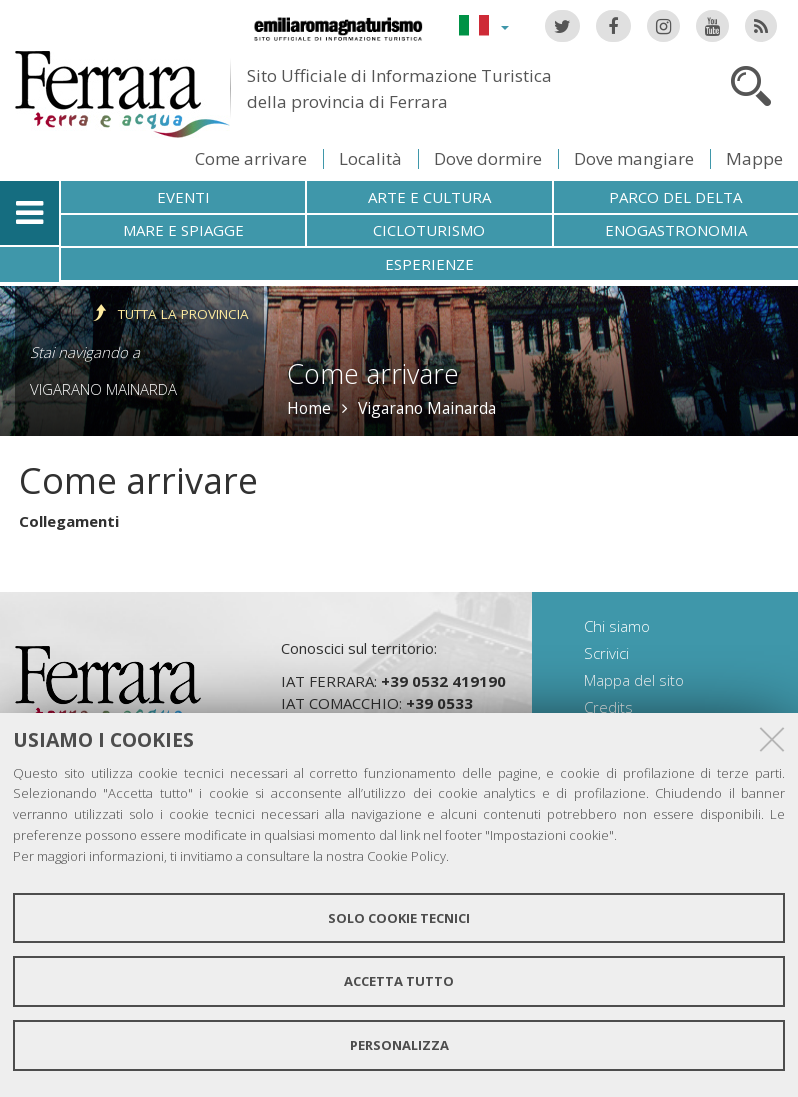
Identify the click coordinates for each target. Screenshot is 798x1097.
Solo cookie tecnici (399, 918)
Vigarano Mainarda (103, 389)
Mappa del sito (634, 680)
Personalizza (399, 1045)
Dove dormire (488, 158)
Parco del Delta (675, 197)
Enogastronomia (676, 230)
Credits (608, 707)
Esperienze (429, 264)
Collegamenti (69, 521)
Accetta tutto (399, 981)
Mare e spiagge (183, 230)
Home (309, 408)
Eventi (183, 197)
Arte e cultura (429, 197)
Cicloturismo (429, 230)
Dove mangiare (634, 158)
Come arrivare (251, 158)
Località (370, 158)
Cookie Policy (406, 856)
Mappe (754, 158)
